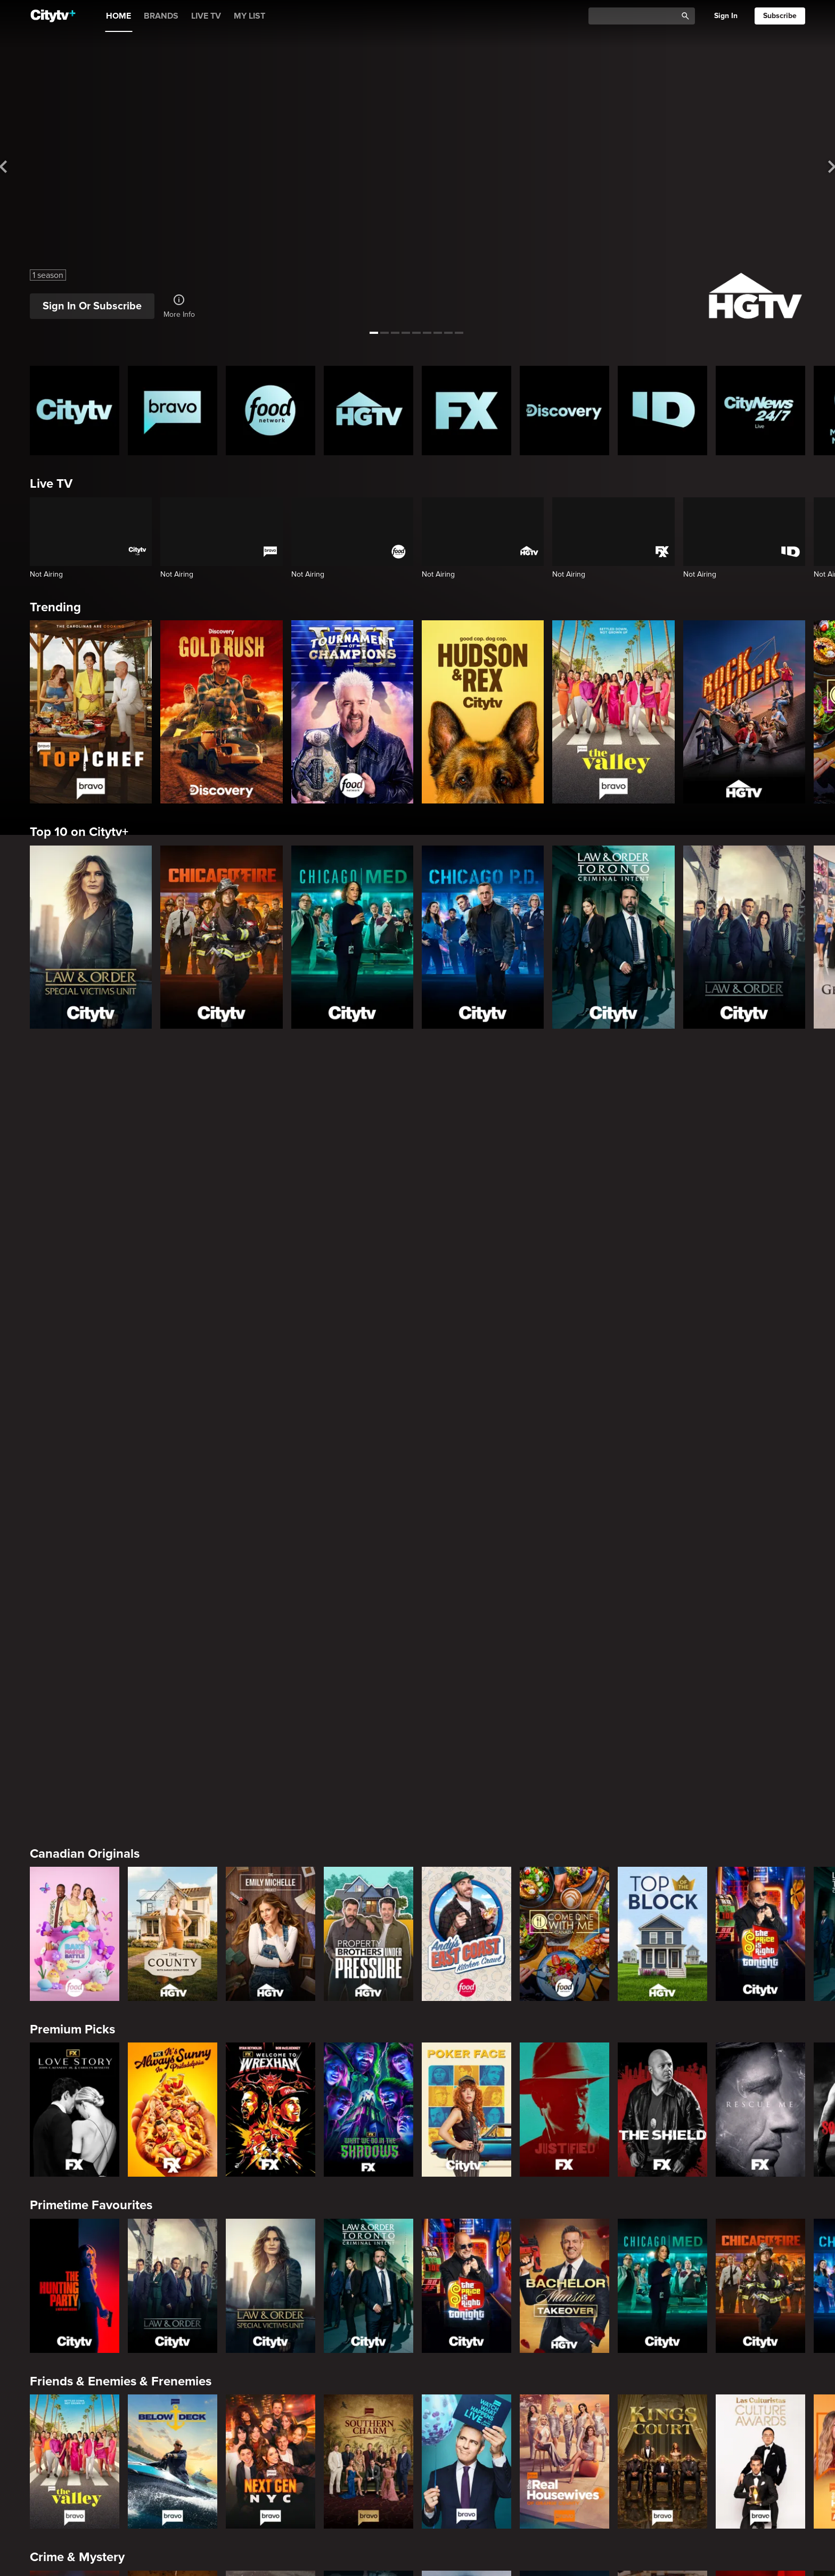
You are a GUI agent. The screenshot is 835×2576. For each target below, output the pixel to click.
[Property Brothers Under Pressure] (368, 1159)
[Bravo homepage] (172, 410)
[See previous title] (19, 167)
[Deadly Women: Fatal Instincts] (760, 1862)
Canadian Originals (85, 1078)
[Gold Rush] (221, 711)
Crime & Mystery (77, 1782)
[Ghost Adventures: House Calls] (368, 2390)
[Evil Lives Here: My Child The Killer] (172, 1862)
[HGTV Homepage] (368, 410)
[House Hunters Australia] (368, 2038)
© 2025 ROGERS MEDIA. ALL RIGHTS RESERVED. (100, 2546)
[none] (42, 2517)
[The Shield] (662, 1334)
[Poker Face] (466, 1334)
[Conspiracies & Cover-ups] (74, 2390)
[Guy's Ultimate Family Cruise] (662, 2214)
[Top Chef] (91, 711)
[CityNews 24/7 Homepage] (760, 410)
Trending (55, 607)
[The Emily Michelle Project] (270, 1159)
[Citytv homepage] (74, 410)
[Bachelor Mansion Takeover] (564, 1510)
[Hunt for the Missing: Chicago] (466, 1862)
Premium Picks (72, 1254)
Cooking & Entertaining (97, 2134)
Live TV (51, 483)
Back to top (769, 2546)
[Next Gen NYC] (270, 1686)
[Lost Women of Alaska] (564, 1862)
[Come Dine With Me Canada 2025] (564, 1159)
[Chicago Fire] (221, 937)
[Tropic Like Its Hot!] (172, 2038)
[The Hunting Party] (74, 1510)
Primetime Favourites (91, 1430)
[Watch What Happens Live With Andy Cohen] (466, 1686)
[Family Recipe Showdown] (760, 2214)
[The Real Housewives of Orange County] (564, 1686)
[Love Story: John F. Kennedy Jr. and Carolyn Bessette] (74, 1334)
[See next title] (815, 167)
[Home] (53, 16)
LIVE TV (206, 16)
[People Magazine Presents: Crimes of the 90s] (662, 1862)
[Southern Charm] (368, 1686)
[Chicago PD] (483, 937)
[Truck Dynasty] (662, 2390)
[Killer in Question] (270, 1862)
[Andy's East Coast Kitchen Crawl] (466, 1159)
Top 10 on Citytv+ (79, 832)
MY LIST (249, 16)
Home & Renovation (87, 1958)
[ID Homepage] (662, 410)
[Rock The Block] (744, 711)
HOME (118, 16)
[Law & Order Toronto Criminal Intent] (613, 937)
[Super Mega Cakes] (564, 2214)
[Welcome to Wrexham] (270, 1334)
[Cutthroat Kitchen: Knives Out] (270, 2214)
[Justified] (564, 1334)
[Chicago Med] (352, 937)
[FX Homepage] (466, 410)
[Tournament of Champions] (352, 711)
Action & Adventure (86, 2309)
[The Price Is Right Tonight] (760, 1159)
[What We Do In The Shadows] (368, 1334)
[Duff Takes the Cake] (466, 2214)
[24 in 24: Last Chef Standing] (74, 2214)
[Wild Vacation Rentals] (760, 2038)
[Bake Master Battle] (74, 1159)
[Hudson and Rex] (483, 711)
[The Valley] (613, 711)
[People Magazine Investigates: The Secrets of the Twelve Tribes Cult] (368, 1862)
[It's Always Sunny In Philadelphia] (172, 1334)
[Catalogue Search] (636, 16)
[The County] (172, 1159)
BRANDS (161, 16)
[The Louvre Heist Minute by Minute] (172, 2390)
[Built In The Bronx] (466, 2390)
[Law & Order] (744, 937)
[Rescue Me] (760, 1334)
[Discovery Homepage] (564, 410)
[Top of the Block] (662, 1159)
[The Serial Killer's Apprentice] (564, 2390)
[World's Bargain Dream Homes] (74, 2038)
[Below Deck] (172, 1686)
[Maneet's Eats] (172, 2214)
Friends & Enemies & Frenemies (120, 1606)
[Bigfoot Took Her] (270, 2390)
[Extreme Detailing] (760, 2390)
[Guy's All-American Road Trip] (368, 2214)
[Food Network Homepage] (270, 410)
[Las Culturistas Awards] (760, 1686)
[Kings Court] (662, 1686)
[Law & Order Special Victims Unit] (91, 937)
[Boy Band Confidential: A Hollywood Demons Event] (74, 1862)
